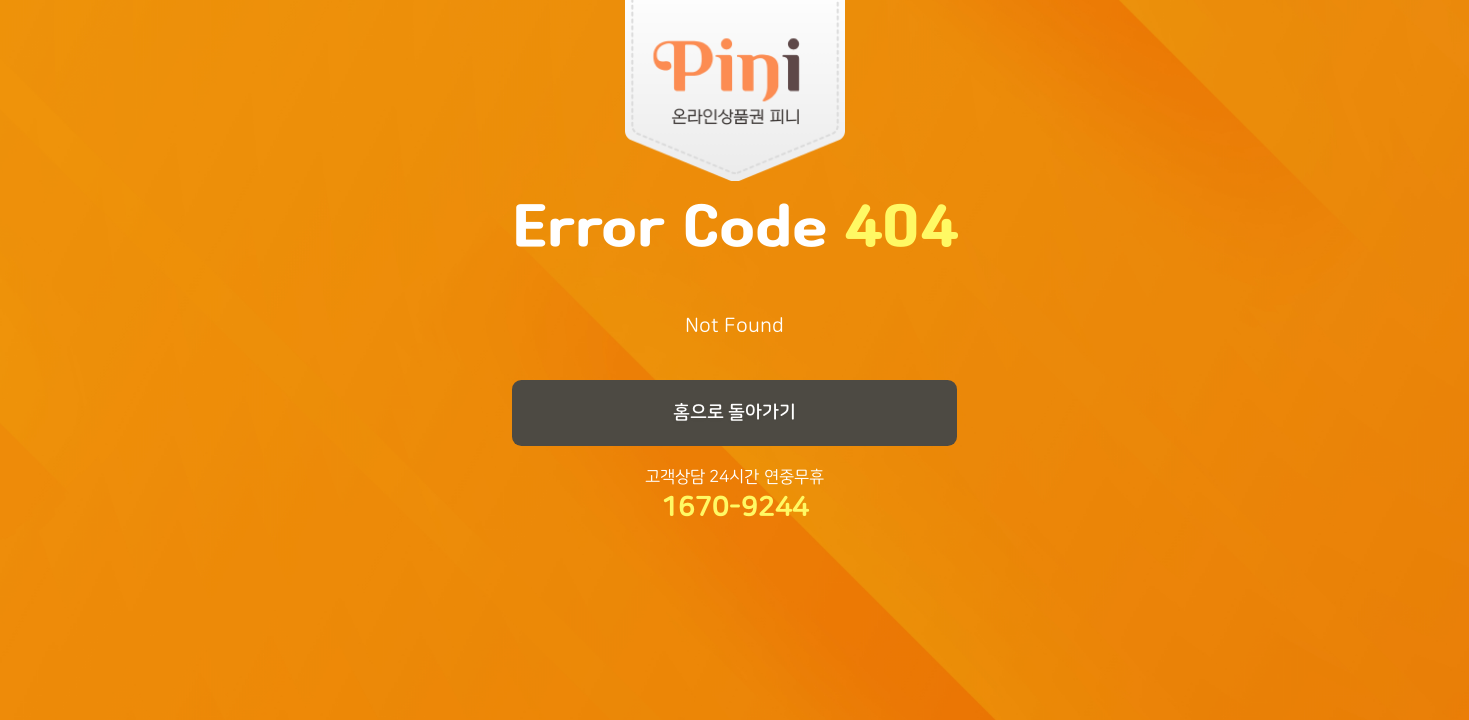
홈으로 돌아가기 (735, 412)
